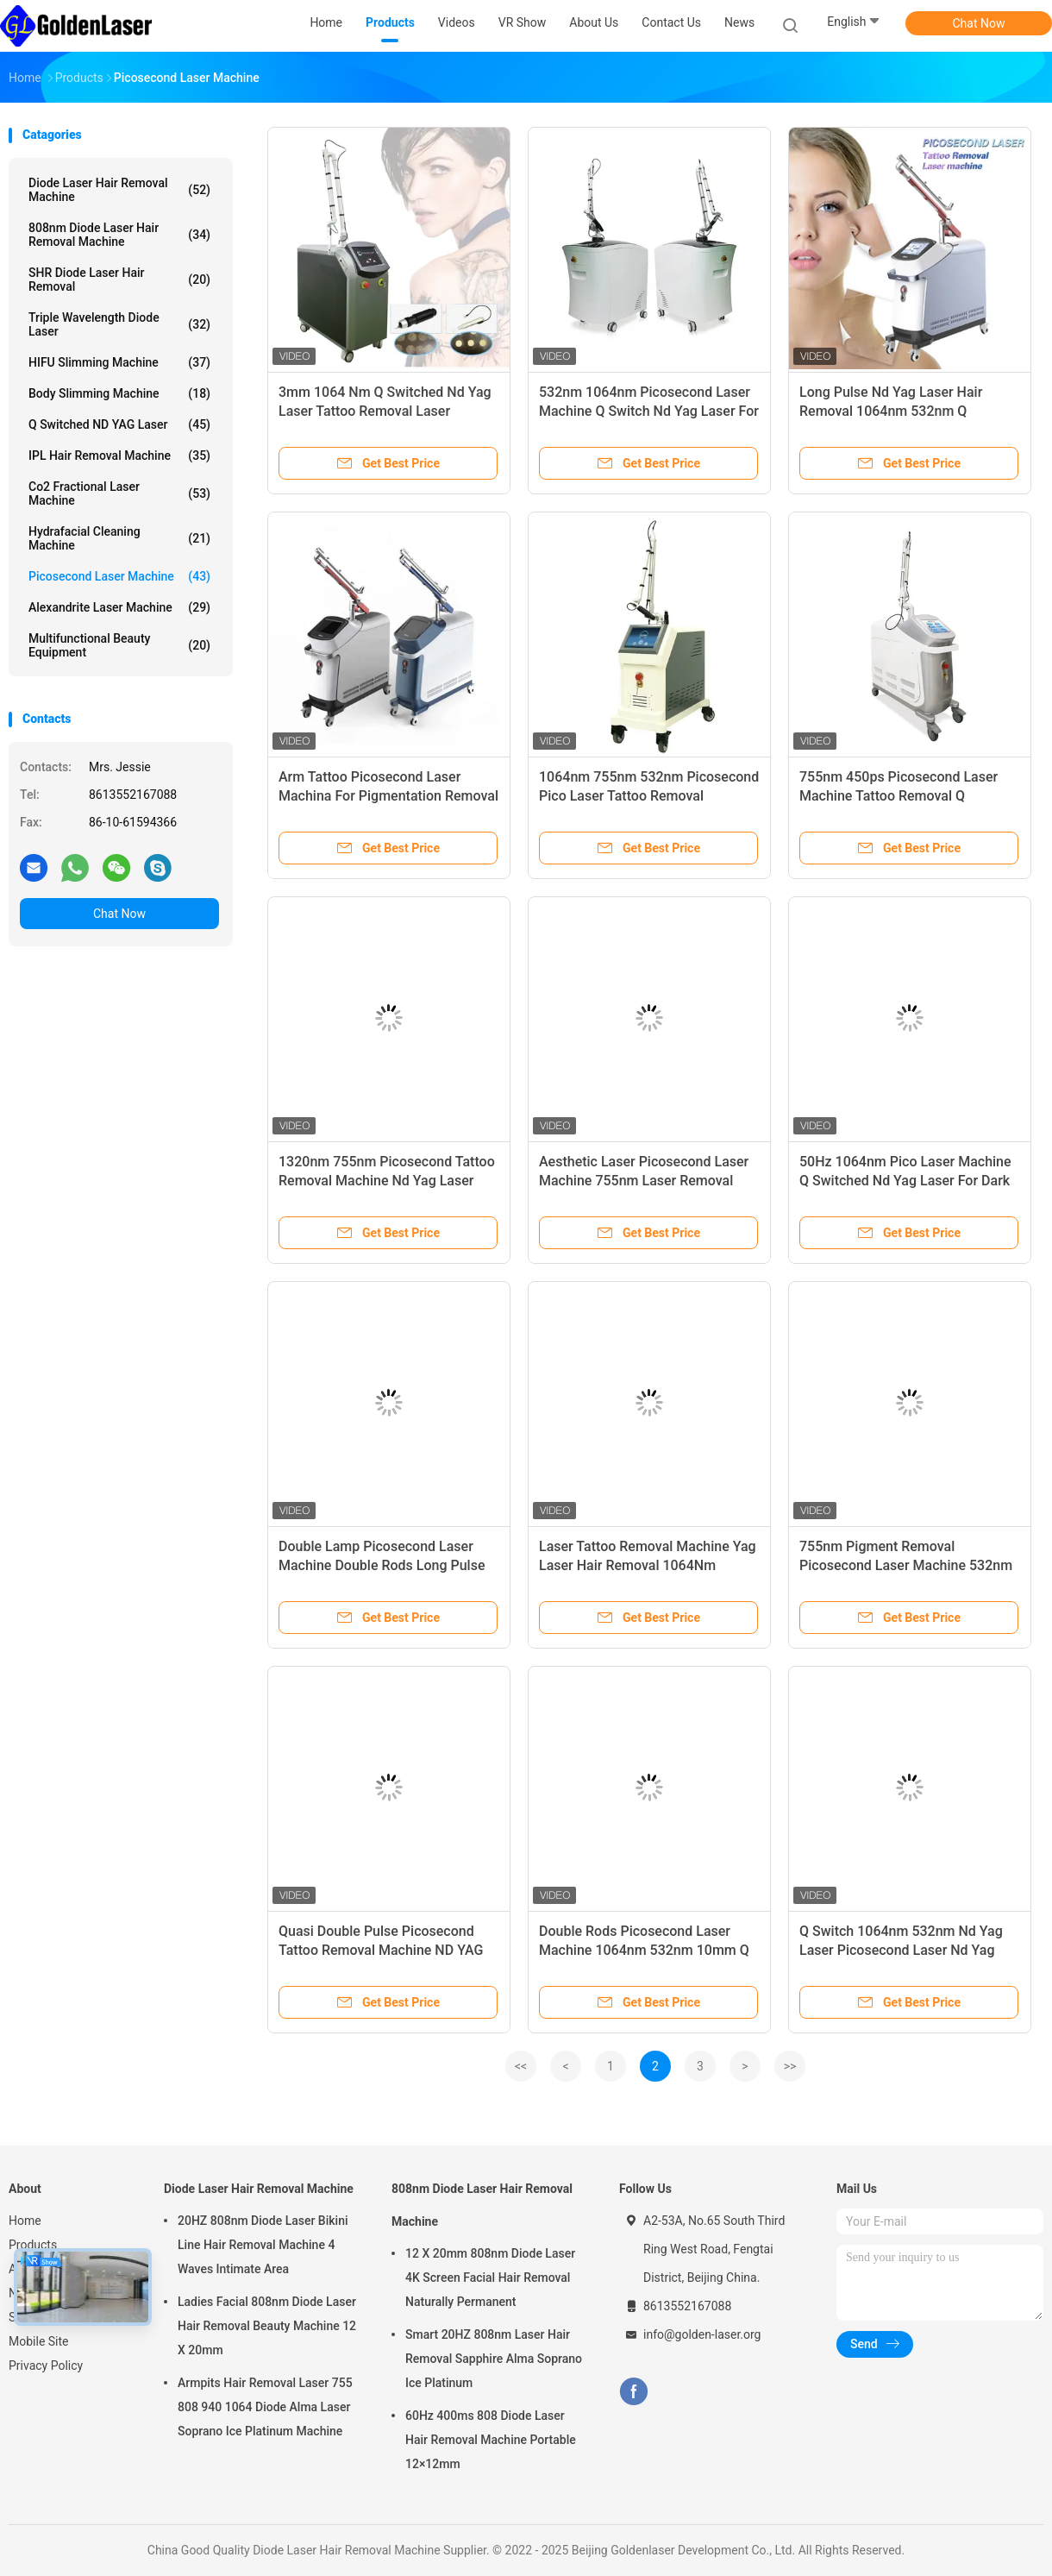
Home (25, 2220)
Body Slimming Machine (119, 393)
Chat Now (979, 23)
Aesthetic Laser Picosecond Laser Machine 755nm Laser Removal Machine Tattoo (643, 1180)
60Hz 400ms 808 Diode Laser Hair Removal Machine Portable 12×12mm (490, 2440)
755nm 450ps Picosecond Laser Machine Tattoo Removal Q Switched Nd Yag (898, 796)
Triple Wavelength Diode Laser (119, 324)
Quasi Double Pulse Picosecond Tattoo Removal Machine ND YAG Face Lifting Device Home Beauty (381, 1950)
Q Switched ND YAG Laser (119, 424)
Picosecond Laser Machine (119, 576)
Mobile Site (39, 2341)
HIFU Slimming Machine (119, 362)
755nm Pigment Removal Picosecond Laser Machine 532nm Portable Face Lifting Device (905, 1565)
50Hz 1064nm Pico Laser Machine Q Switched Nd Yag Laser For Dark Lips (905, 1180)
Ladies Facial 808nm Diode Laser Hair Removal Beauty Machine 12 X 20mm (267, 2326)
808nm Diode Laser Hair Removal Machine (119, 234)
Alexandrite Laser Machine (119, 607)
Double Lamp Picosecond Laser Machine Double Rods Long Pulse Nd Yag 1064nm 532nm (382, 1565)
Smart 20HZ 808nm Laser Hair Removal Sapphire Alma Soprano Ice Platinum (493, 2359)
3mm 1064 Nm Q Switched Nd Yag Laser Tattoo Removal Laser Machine (385, 411)
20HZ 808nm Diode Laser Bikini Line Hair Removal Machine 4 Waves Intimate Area (263, 2245)
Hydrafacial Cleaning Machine (119, 538)
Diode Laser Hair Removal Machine (119, 190)
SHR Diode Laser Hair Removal (119, 279)
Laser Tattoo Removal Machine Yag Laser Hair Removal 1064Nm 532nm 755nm (647, 1565)
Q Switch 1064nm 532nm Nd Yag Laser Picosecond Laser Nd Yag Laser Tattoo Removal (901, 1950)
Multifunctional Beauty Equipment (119, 645)
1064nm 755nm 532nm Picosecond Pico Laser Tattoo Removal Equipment (649, 796)
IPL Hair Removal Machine (119, 455)
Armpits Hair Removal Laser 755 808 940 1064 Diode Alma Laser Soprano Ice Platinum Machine (265, 2407)
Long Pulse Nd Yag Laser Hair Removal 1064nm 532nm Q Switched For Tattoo (890, 411)
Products (33, 2245)
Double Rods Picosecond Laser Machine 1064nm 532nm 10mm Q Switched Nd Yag (644, 1950)
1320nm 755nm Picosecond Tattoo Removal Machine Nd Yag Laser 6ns (387, 1180)
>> (790, 2066)
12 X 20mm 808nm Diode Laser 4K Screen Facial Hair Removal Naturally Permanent (490, 2277)
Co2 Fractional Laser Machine (119, 493)
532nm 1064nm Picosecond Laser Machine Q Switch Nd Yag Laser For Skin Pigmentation (649, 411)
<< (521, 2066)
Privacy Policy (46, 2365)
